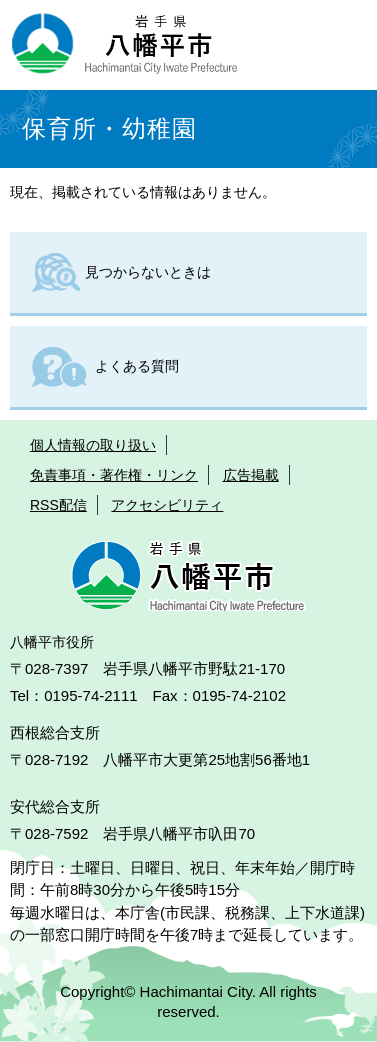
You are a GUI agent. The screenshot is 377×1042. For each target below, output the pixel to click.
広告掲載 (251, 475)
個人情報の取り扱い (93, 445)
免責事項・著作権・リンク (114, 475)
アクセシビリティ (167, 505)
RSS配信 (58, 505)
